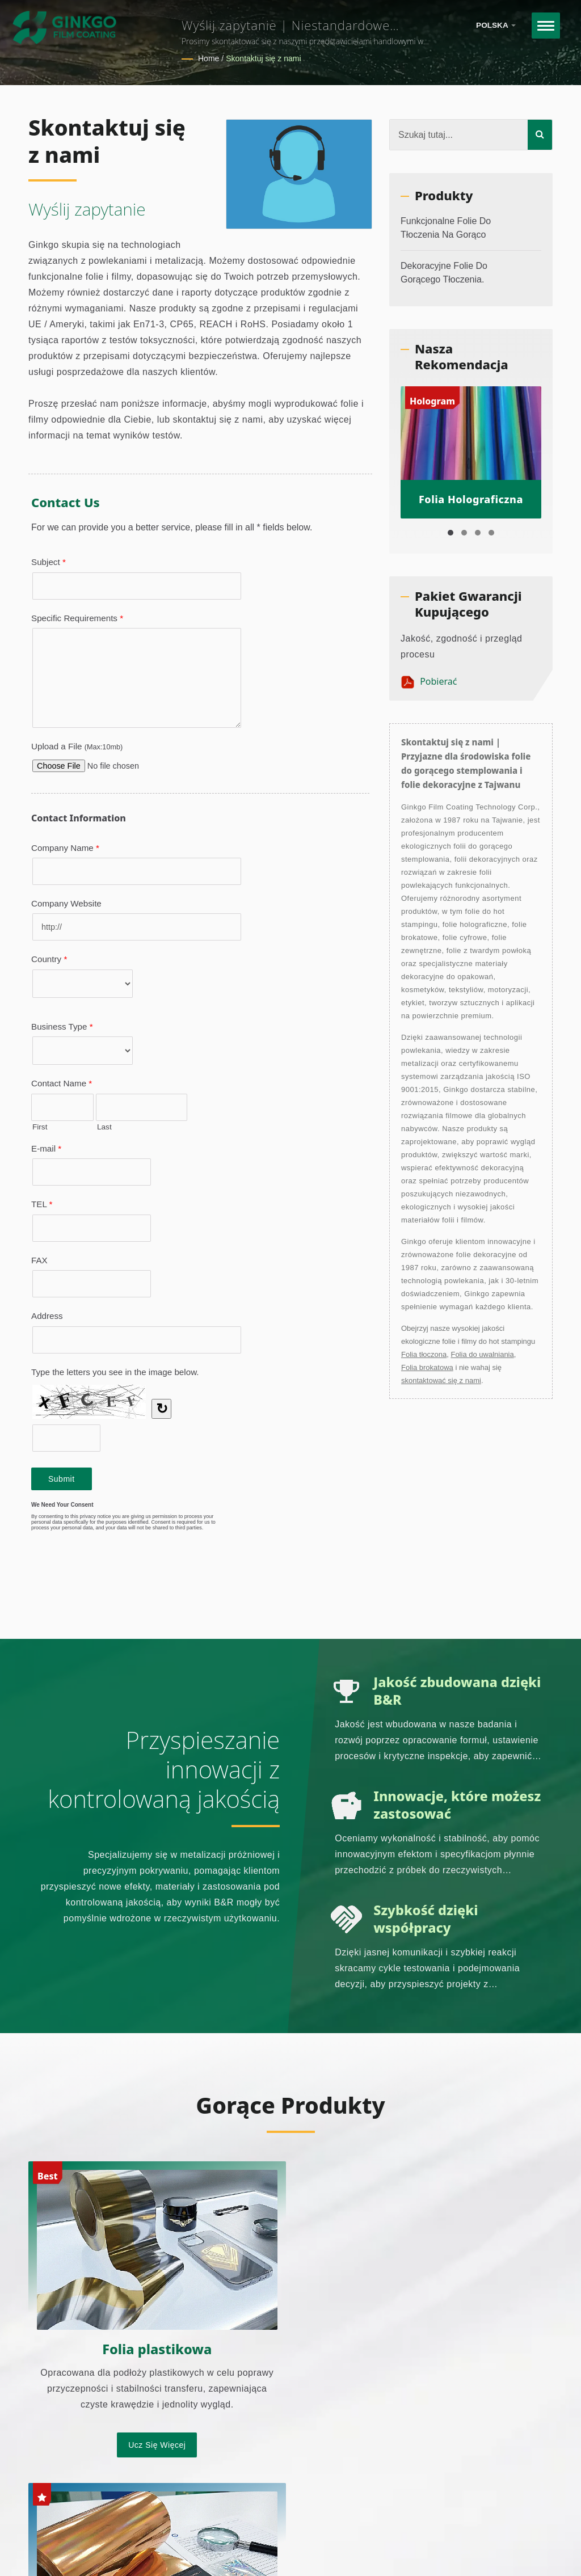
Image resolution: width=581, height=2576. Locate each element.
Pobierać (429, 682)
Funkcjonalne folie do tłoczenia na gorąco (446, 227)
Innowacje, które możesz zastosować (440, 1805)
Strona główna (435, 2544)
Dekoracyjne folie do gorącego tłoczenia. (444, 272)
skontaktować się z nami (441, 1380)
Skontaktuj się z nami (263, 58)
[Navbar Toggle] (545, 25)
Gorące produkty (290, 2104)
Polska (496, 25)
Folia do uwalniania (482, 1354)
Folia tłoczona (424, 1354)
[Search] (459, 135)
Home (208, 58)
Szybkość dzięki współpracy (426, 1919)
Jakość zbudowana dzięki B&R (436, 1691)
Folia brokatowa (427, 1367)
